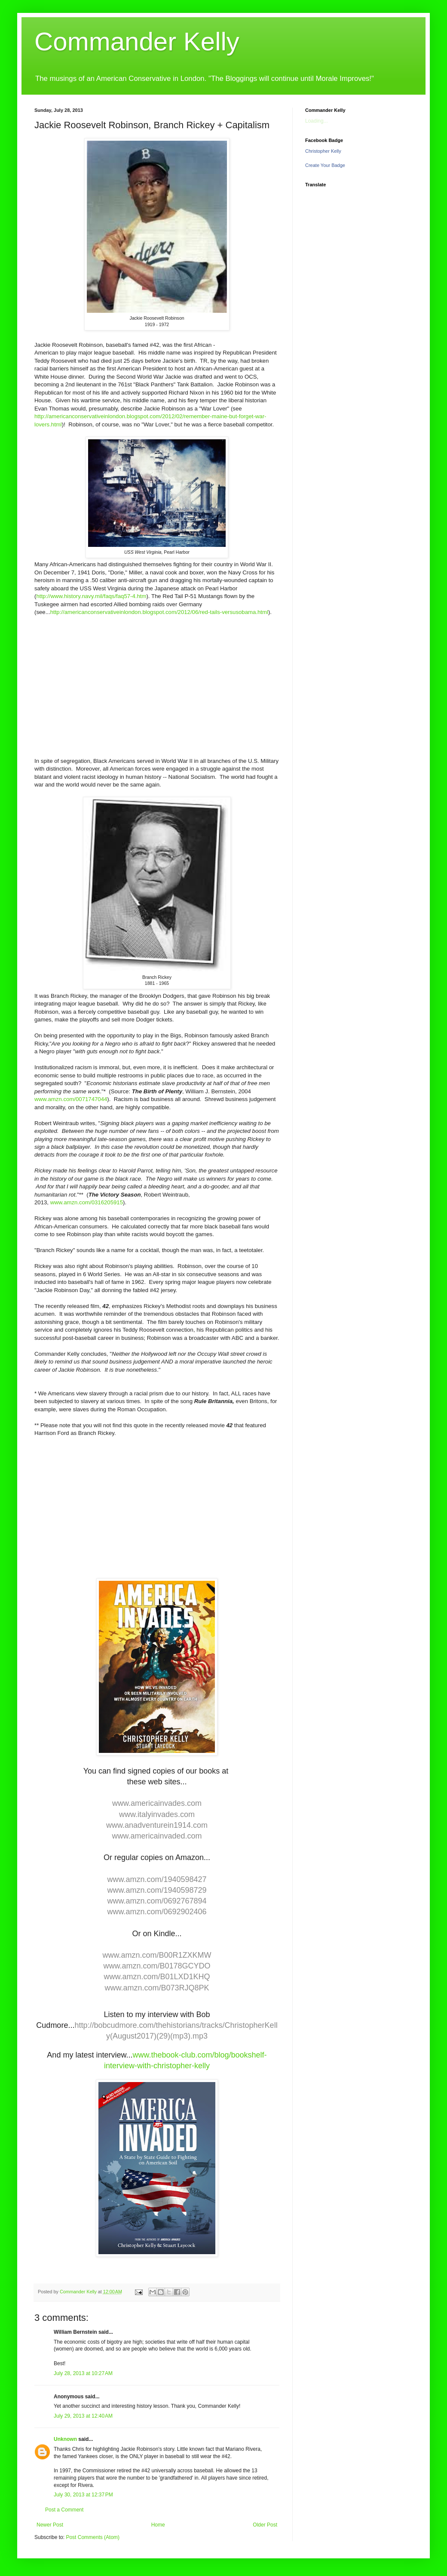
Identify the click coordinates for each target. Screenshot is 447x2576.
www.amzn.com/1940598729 (156, 1890)
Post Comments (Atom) (92, 2537)
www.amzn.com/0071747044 (70, 1099)
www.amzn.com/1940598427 (156, 1879)
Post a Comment (64, 2510)
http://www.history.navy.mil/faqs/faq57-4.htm (91, 596)
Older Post (265, 2525)
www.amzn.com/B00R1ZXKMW (156, 1955)
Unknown (65, 2439)
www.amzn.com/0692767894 (156, 1901)
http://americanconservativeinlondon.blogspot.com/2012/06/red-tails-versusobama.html (159, 612)
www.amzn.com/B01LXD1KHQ (157, 1976)
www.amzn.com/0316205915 (86, 1202)
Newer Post (50, 2525)
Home (158, 2525)
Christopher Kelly (323, 151)
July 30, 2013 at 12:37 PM (83, 2495)
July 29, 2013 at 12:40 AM (83, 2416)
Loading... (316, 121)
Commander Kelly (136, 41)
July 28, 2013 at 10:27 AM (83, 2373)
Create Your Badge (325, 165)
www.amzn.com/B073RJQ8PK (156, 1988)
